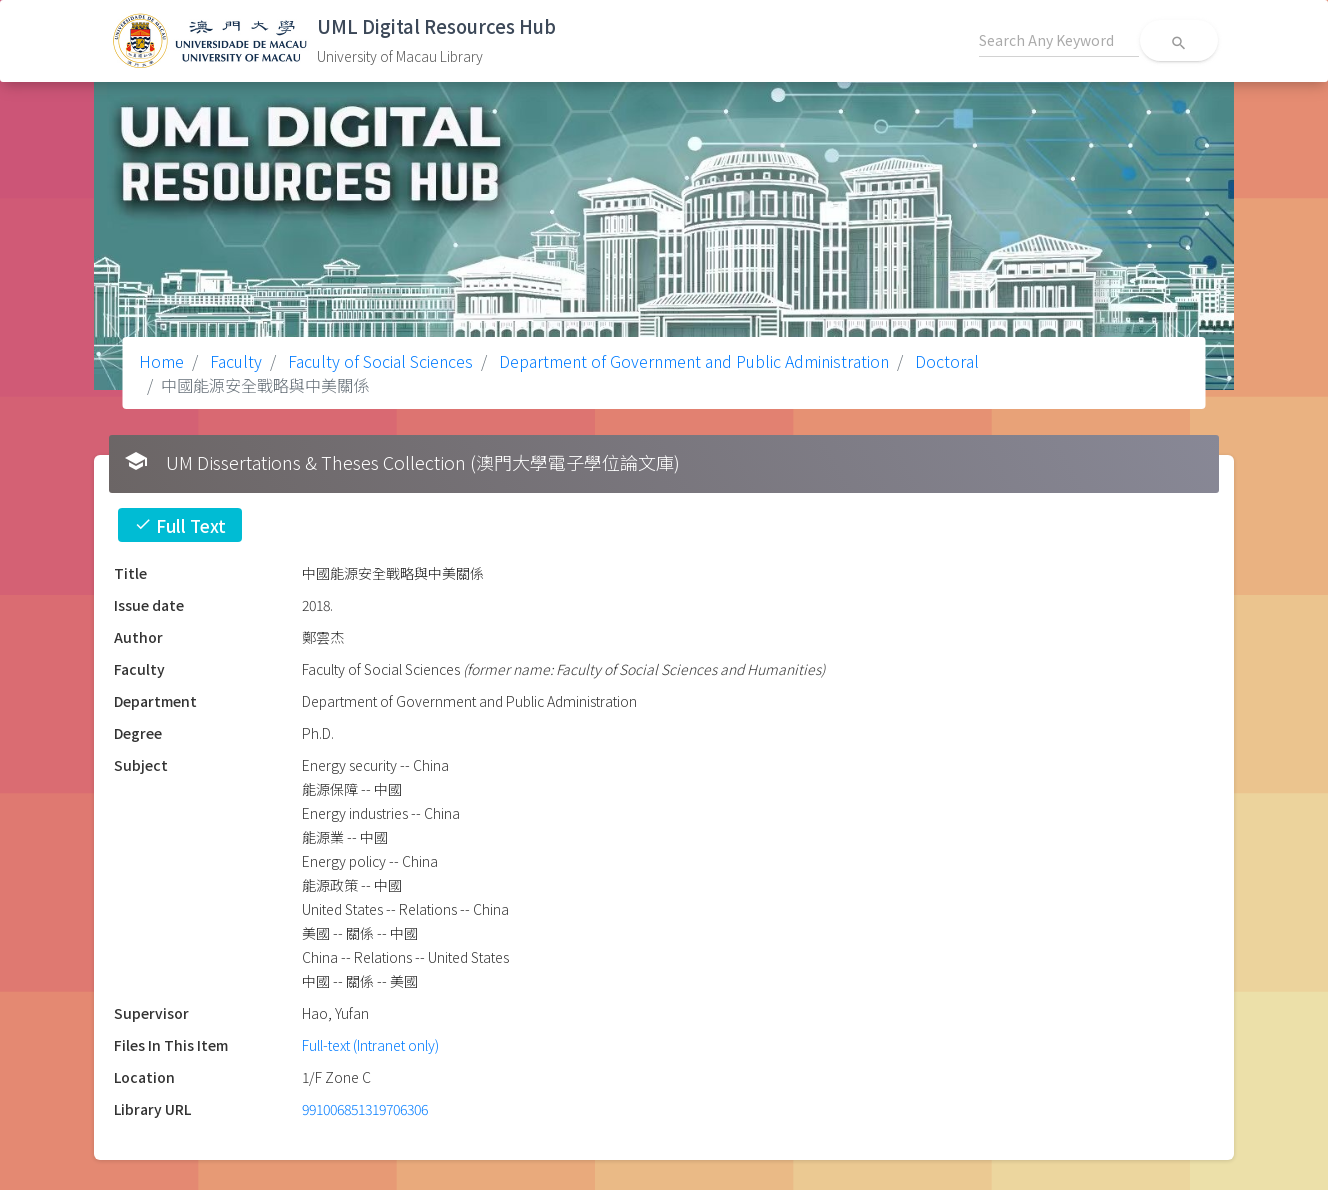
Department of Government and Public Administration (692, 361)
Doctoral (945, 361)
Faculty (234, 361)
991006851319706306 (365, 1109)
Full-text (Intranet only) (370, 1045)
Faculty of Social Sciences (378, 361)
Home (161, 361)
